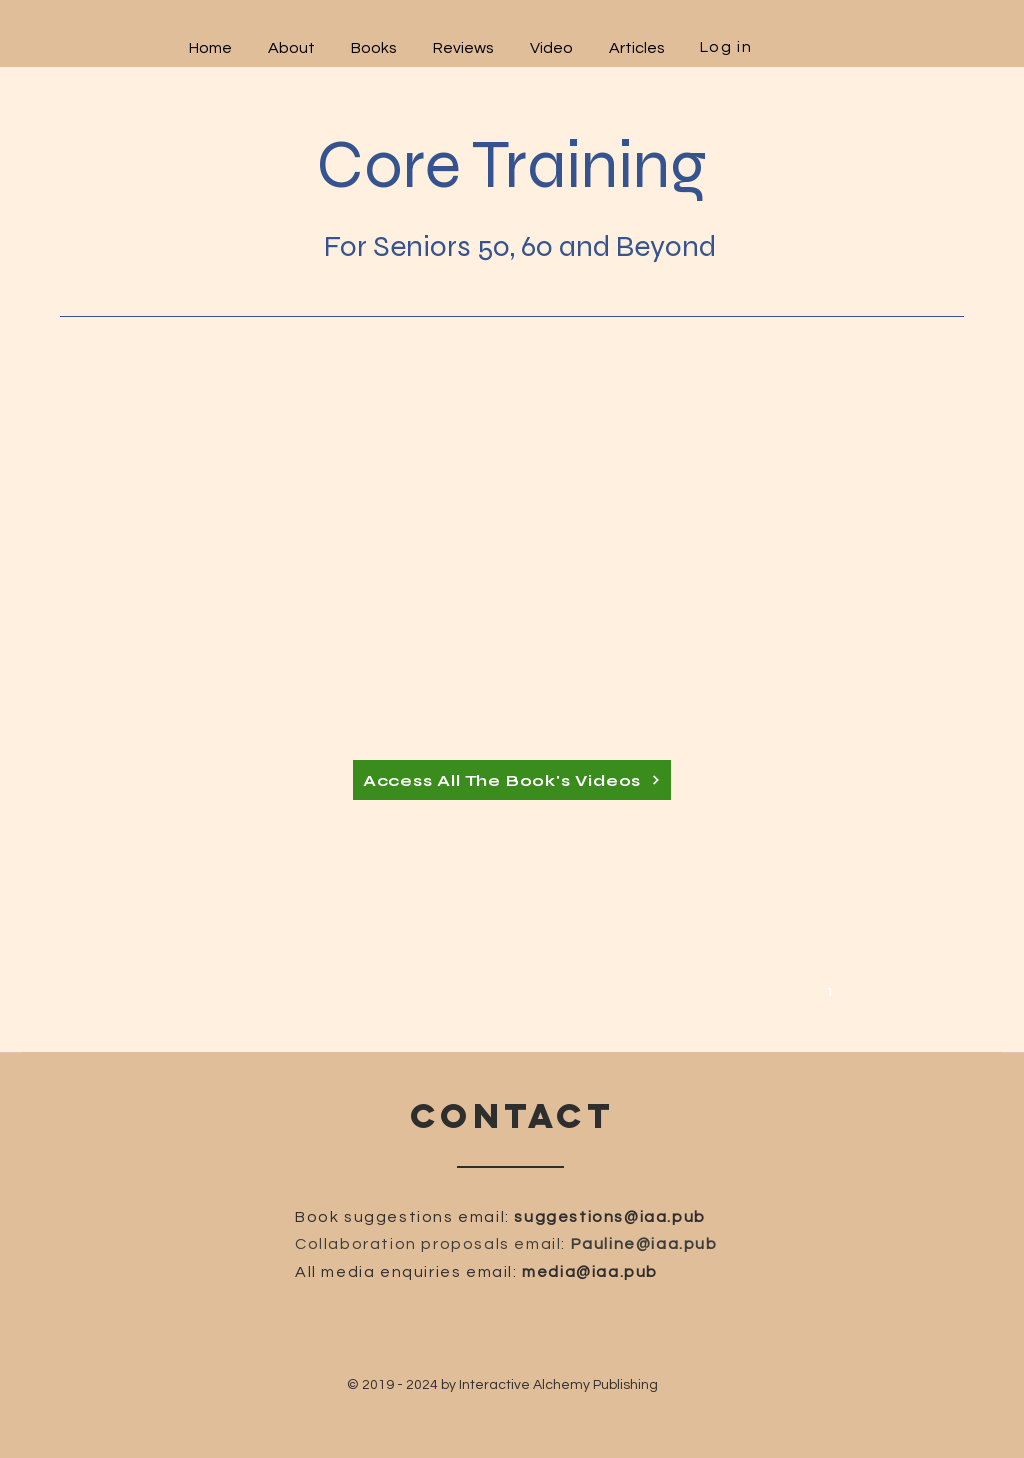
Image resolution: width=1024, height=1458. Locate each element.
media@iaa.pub (590, 1272)
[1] (833, 990)
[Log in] (728, 46)
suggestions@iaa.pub (609, 1217)
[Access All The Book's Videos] (512, 780)
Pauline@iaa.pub (644, 1244)
